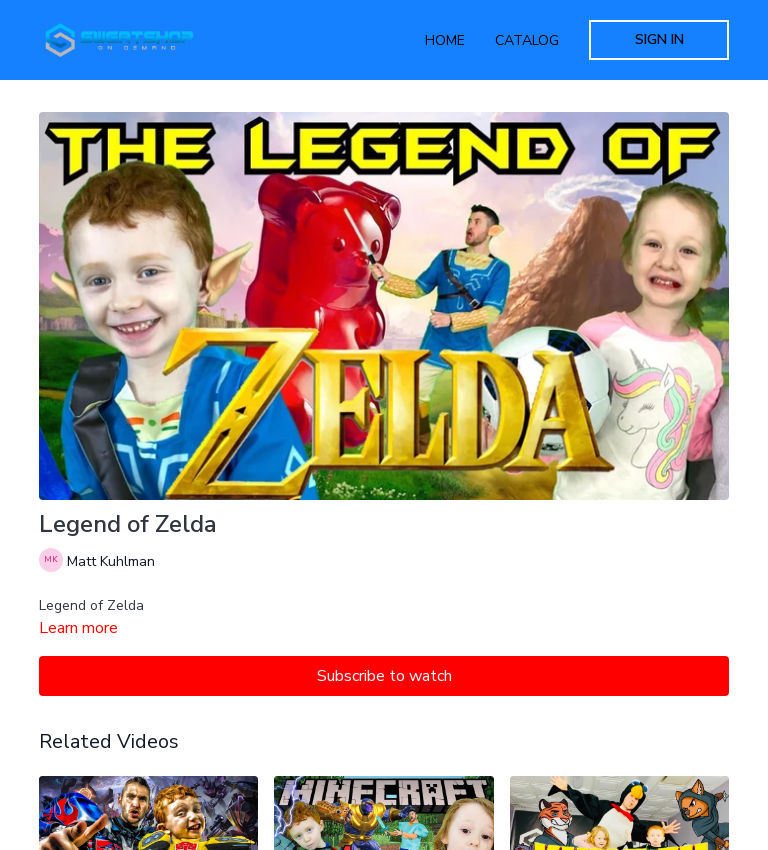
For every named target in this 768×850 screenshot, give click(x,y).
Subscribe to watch (384, 676)
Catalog (527, 40)
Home (445, 40)
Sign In (659, 39)
